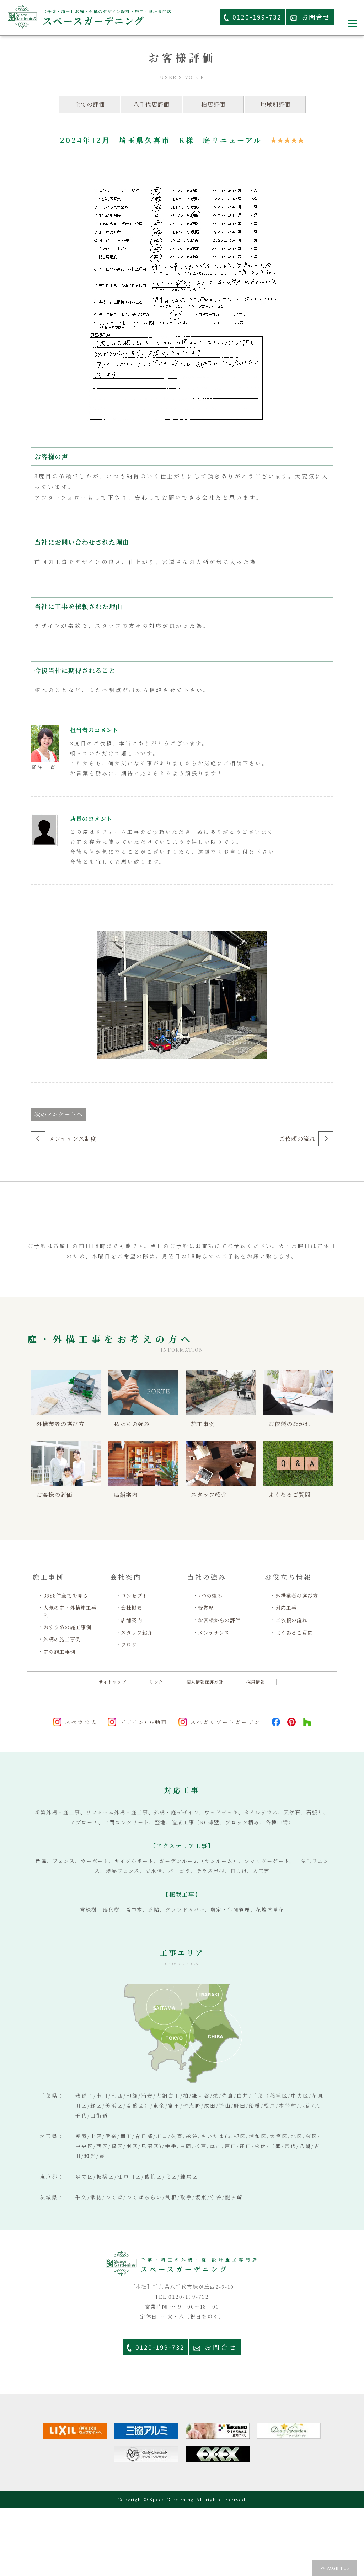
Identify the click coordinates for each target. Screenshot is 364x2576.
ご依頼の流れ (297, 1139)
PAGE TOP (338, 2568)
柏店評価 (213, 104)
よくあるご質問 (294, 1700)
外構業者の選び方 (296, 1663)
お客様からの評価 (219, 1688)
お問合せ (221, 2415)
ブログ (129, 1713)
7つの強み (210, 1663)
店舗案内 (131, 1688)
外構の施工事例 (62, 1707)
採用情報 (255, 1750)
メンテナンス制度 (73, 1139)
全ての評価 (90, 104)
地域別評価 (275, 104)
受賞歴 (206, 1676)
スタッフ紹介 (137, 1700)
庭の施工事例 (59, 1719)
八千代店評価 (151, 104)
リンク (156, 1750)
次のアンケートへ (58, 1114)
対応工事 (286, 1676)
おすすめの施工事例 (67, 1695)
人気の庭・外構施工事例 (70, 1679)
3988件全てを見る (65, 1663)
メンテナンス (214, 1700)
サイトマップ (112, 1750)
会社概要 (131, 1676)
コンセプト (134, 1663)
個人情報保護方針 (204, 1750)
